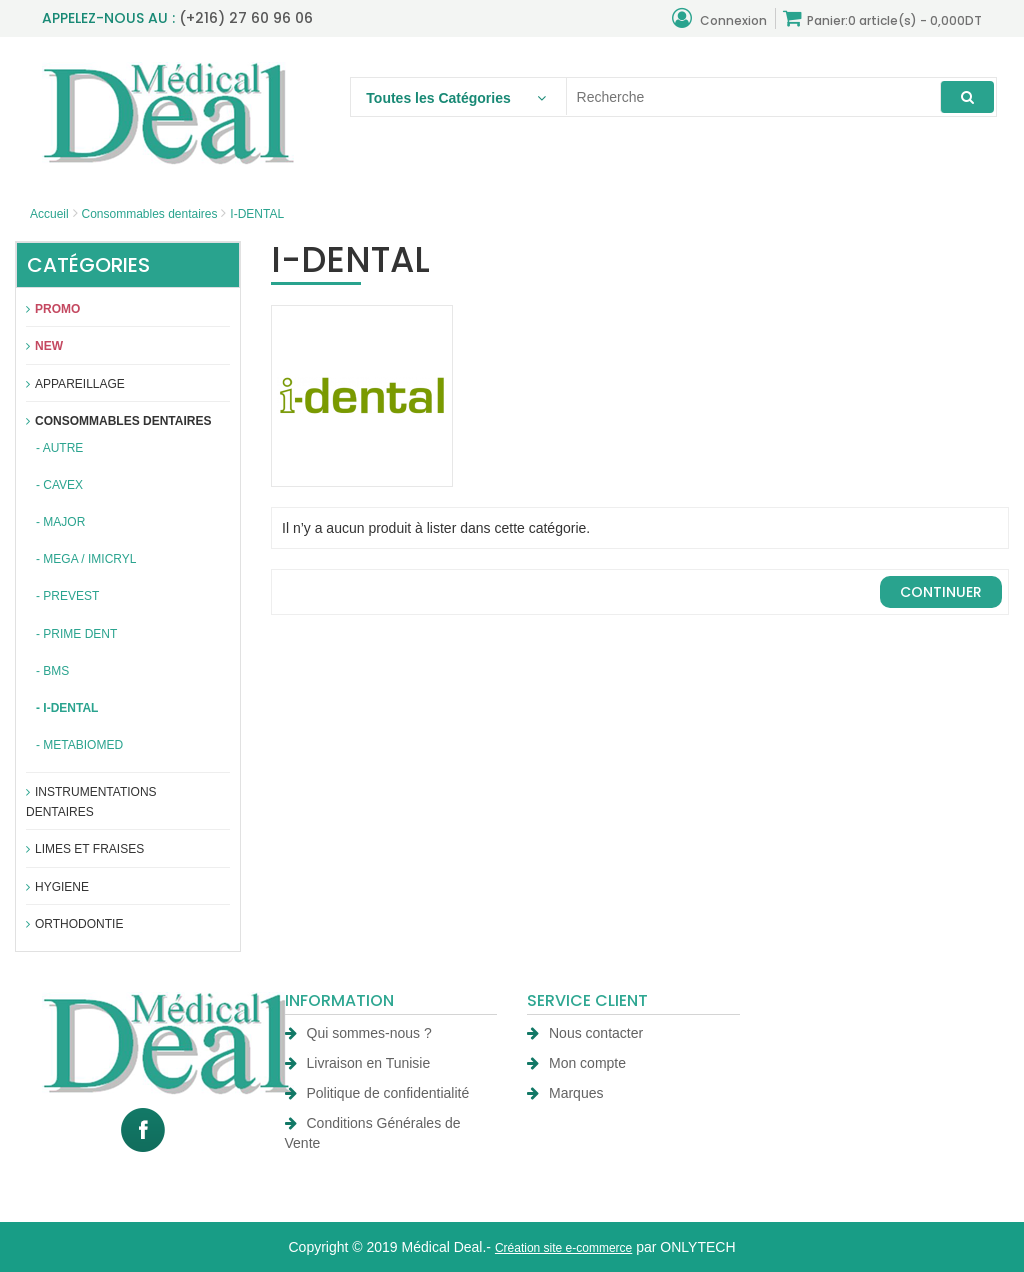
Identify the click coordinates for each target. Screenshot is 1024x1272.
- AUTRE (59, 448)
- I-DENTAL (67, 708)
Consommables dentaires (149, 214)
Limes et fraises (85, 849)
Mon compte (576, 1063)
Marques (565, 1093)
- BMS (52, 671)
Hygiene (57, 887)
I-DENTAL (257, 214)
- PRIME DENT (76, 634)
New (44, 346)
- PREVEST (67, 596)
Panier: (882, 18)
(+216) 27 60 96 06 (246, 18)
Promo (53, 309)
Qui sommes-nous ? (358, 1033)
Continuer (941, 592)
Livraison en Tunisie (358, 1063)
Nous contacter (585, 1033)
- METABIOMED (79, 745)
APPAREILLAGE (75, 384)
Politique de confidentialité (377, 1093)
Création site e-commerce (563, 1248)
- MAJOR (60, 522)
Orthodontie (74, 924)
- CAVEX (59, 485)
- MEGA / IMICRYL (86, 559)
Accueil (49, 214)
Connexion (719, 18)
